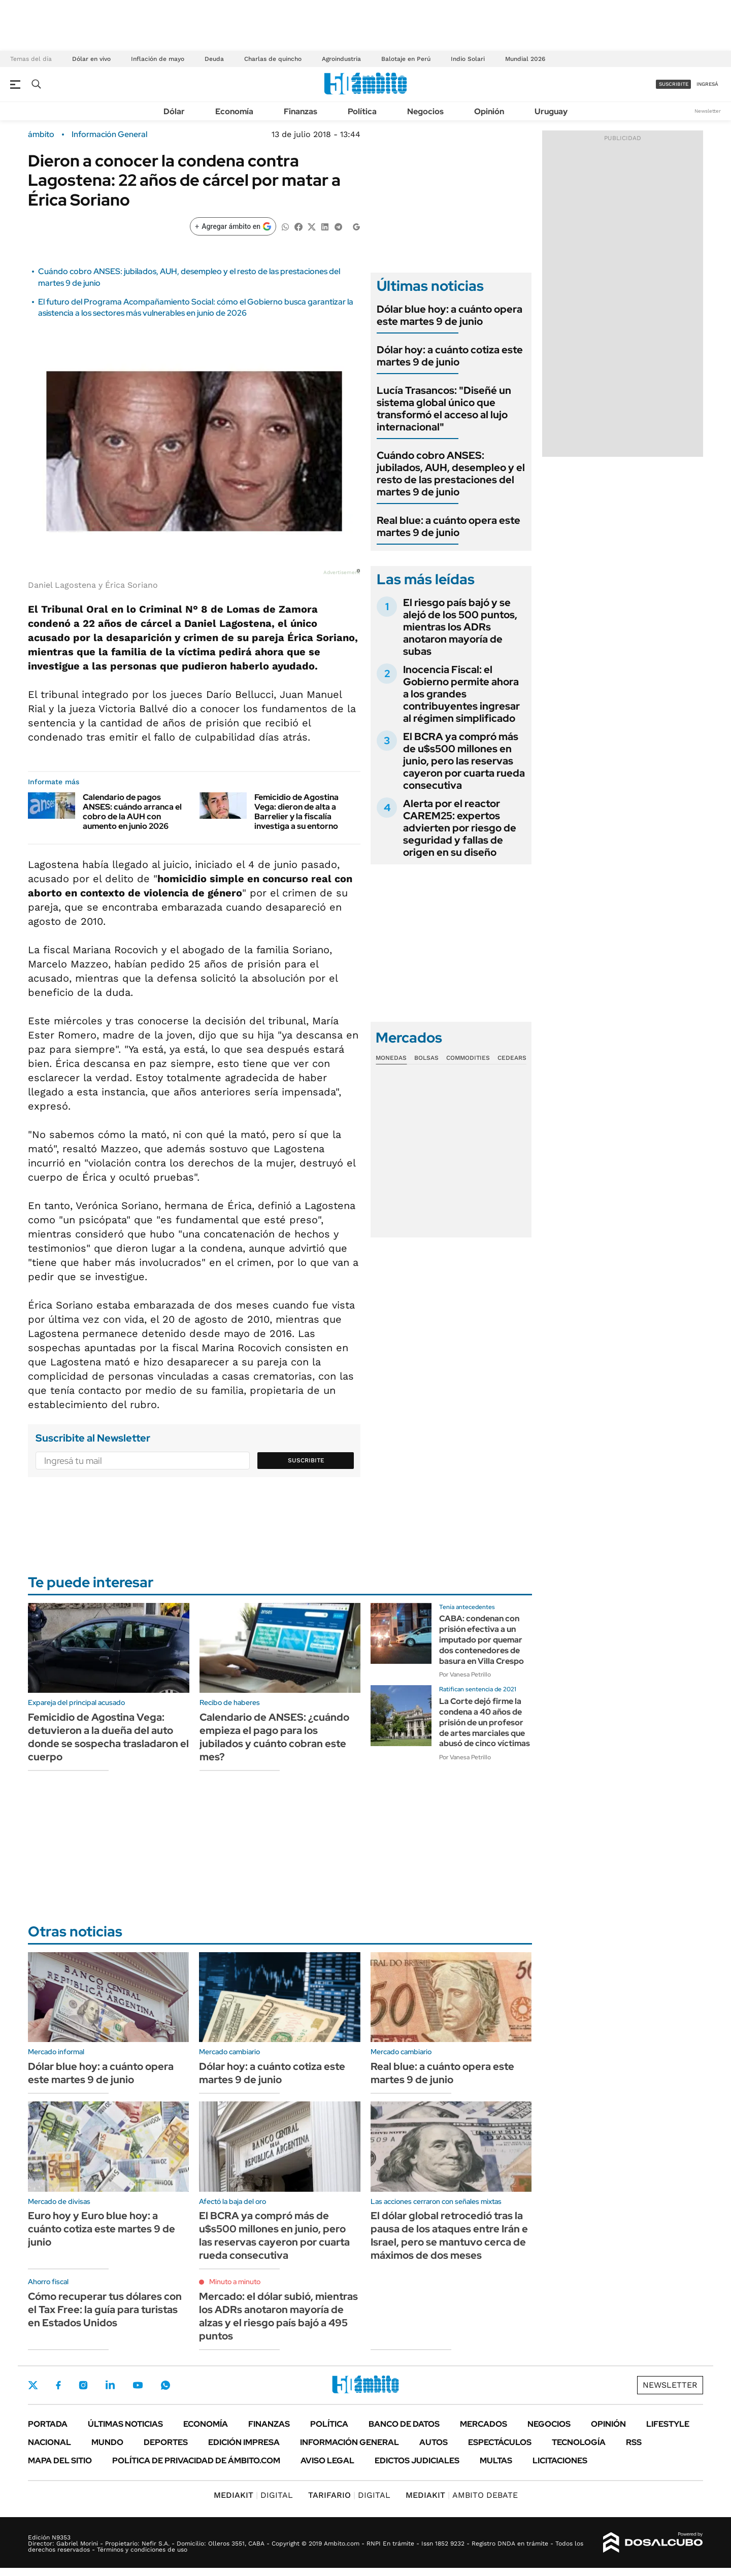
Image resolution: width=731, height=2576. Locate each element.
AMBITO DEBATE (462, 2495)
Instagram (83, 2385)
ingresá (707, 84)
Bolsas (426, 1057)
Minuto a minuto (234, 2281)
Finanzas (300, 111)
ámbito (41, 134)
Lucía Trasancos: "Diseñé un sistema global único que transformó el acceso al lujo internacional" (444, 408)
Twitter (33, 2385)
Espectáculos (499, 2442)
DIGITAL (253, 2495)
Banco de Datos (404, 2424)
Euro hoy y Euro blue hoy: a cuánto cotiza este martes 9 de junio (101, 2229)
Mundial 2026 (525, 58)
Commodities (468, 1057)
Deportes (166, 2442)
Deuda (214, 58)
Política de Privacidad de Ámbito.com (196, 2460)
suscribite (673, 84)
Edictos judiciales (417, 2460)
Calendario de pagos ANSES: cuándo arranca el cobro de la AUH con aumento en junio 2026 (132, 812)
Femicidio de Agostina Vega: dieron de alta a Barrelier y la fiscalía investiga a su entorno (296, 812)
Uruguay (551, 111)
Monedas (391, 1057)
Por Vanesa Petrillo (465, 1674)
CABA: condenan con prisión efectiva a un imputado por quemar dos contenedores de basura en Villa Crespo (481, 1639)
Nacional (49, 2442)
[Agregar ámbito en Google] (233, 226)
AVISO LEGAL (327, 2460)
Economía (234, 111)
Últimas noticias (125, 2424)
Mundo (107, 2442)
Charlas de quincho (273, 58)
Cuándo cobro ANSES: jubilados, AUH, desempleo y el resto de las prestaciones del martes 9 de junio (451, 473)
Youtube (137, 2385)
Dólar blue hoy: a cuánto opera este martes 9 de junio (449, 315)
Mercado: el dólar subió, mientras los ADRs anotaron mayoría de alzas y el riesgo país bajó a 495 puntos (278, 2316)
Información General (109, 134)
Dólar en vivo (91, 58)
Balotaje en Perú (405, 58)
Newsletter (707, 111)
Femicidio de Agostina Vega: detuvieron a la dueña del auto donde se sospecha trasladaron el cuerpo (108, 1737)
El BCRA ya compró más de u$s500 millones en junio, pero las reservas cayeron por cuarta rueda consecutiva (464, 761)
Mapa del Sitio (60, 2460)
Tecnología (579, 2442)
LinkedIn (110, 2385)
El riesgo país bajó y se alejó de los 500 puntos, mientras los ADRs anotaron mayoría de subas (460, 627)
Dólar (174, 111)
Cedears (511, 1057)
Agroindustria (341, 58)
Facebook (58, 2385)
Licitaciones (560, 2460)
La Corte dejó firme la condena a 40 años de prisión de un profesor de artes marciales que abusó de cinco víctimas (484, 1722)
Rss (634, 2442)
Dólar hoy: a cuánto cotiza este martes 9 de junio (450, 356)
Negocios (425, 111)
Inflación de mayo (157, 58)
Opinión (489, 111)
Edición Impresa (244, 2442)
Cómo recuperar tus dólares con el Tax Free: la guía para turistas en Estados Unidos (105, 2309)
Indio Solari (468, 58)
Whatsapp (165, 2385)
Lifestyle (667, 2424)
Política (362, 111)
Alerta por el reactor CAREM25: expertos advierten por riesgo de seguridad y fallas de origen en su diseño (459, 828)
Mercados (483, 2424)
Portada (48, 2424)
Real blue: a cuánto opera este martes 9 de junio (448, 526)
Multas (496, 2460)
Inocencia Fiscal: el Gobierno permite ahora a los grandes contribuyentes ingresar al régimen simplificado (461, 694)
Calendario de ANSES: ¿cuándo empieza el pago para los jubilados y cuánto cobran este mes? (274, 1737)
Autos (433, 2442)
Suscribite (306, 1460)
